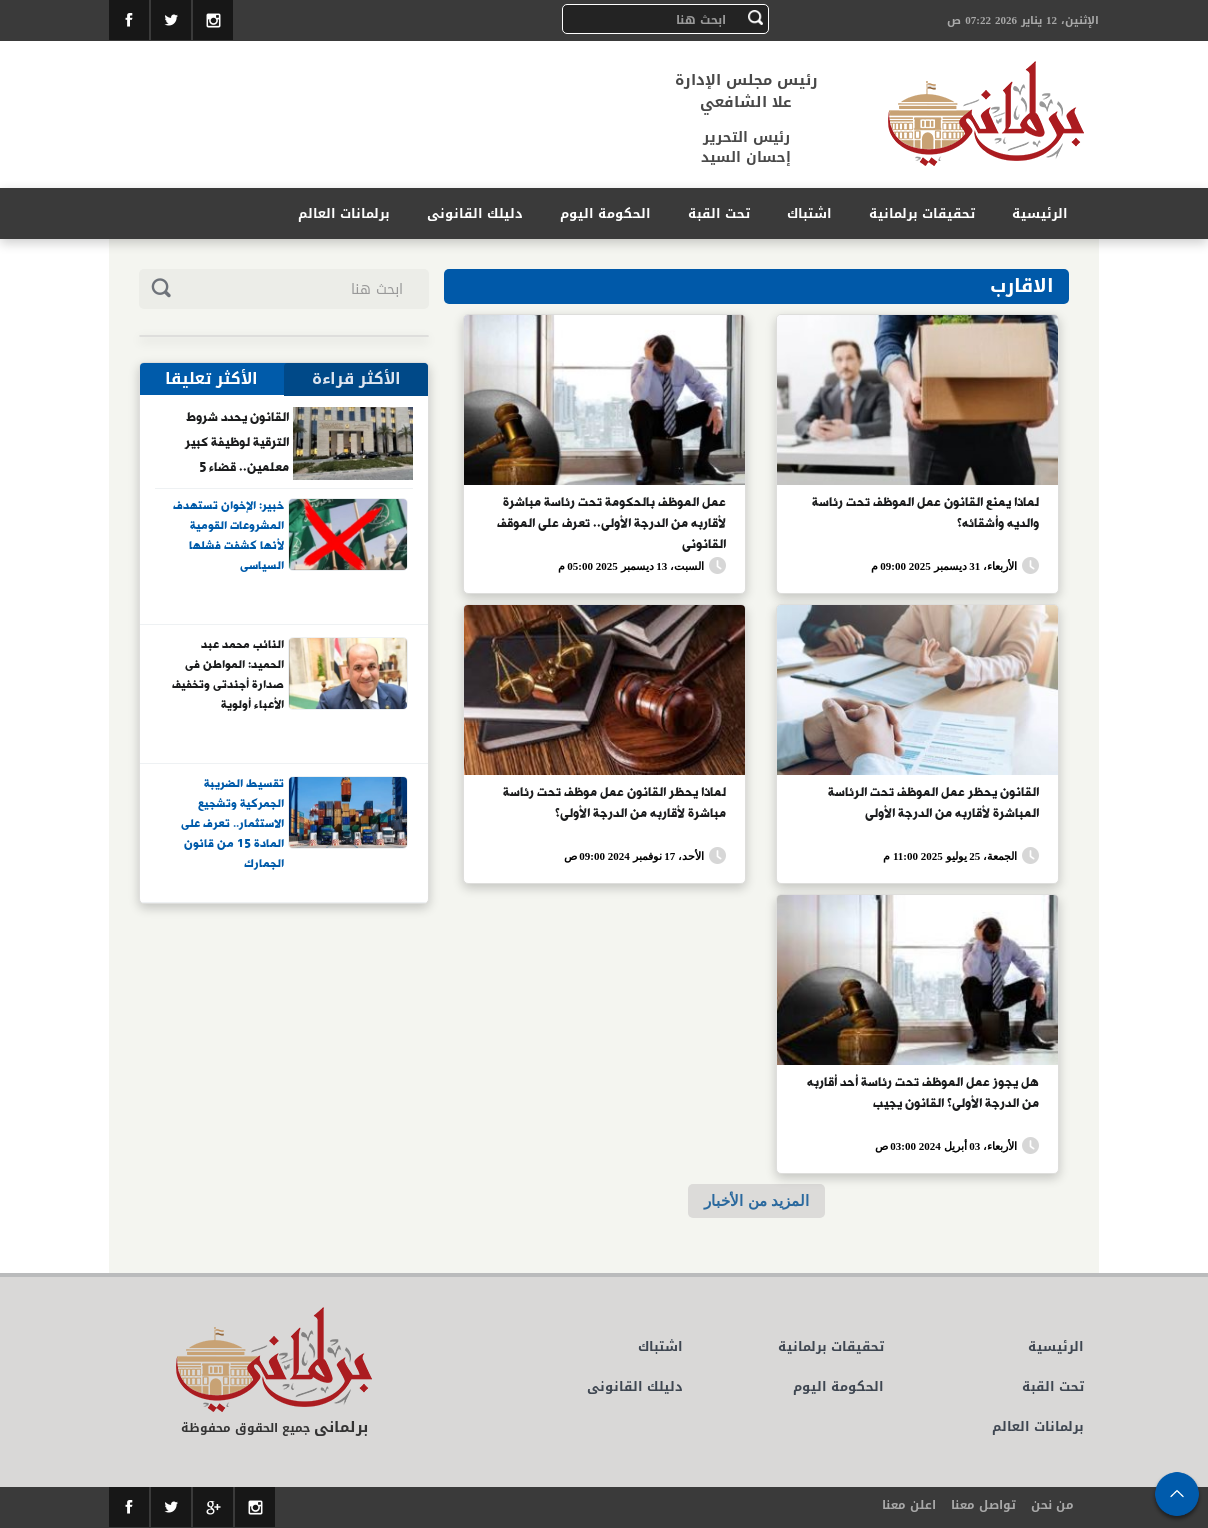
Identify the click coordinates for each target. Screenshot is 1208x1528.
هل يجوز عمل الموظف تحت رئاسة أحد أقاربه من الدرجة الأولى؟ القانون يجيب (923, 1093)
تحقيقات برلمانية (922, 213)
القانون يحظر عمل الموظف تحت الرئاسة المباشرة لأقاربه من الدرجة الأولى (933, 803)
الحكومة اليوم (605, 213)
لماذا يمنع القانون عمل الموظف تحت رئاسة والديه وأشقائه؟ (925, 513)
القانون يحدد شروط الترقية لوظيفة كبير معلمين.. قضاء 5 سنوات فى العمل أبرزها (228, 442)
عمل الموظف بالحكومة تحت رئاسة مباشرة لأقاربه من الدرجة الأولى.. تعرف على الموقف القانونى (611, 522)
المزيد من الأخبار (756, 1200)
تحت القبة (719, 213)
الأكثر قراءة (356, 378)
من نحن (1052, 1505)
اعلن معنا (909, 1505)
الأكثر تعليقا (211, 378)
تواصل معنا (983, 1505)
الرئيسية (1040, 213)
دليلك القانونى (475, 213)
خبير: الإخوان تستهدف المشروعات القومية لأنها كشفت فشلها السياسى (228, 536)
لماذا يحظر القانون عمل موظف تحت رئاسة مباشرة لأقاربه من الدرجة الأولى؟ (614, 803)
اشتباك (809, 213)
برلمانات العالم (344, 213)
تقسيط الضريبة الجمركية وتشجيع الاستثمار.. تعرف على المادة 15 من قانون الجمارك (232, 823)
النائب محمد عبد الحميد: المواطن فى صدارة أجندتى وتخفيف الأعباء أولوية (228, 675)
